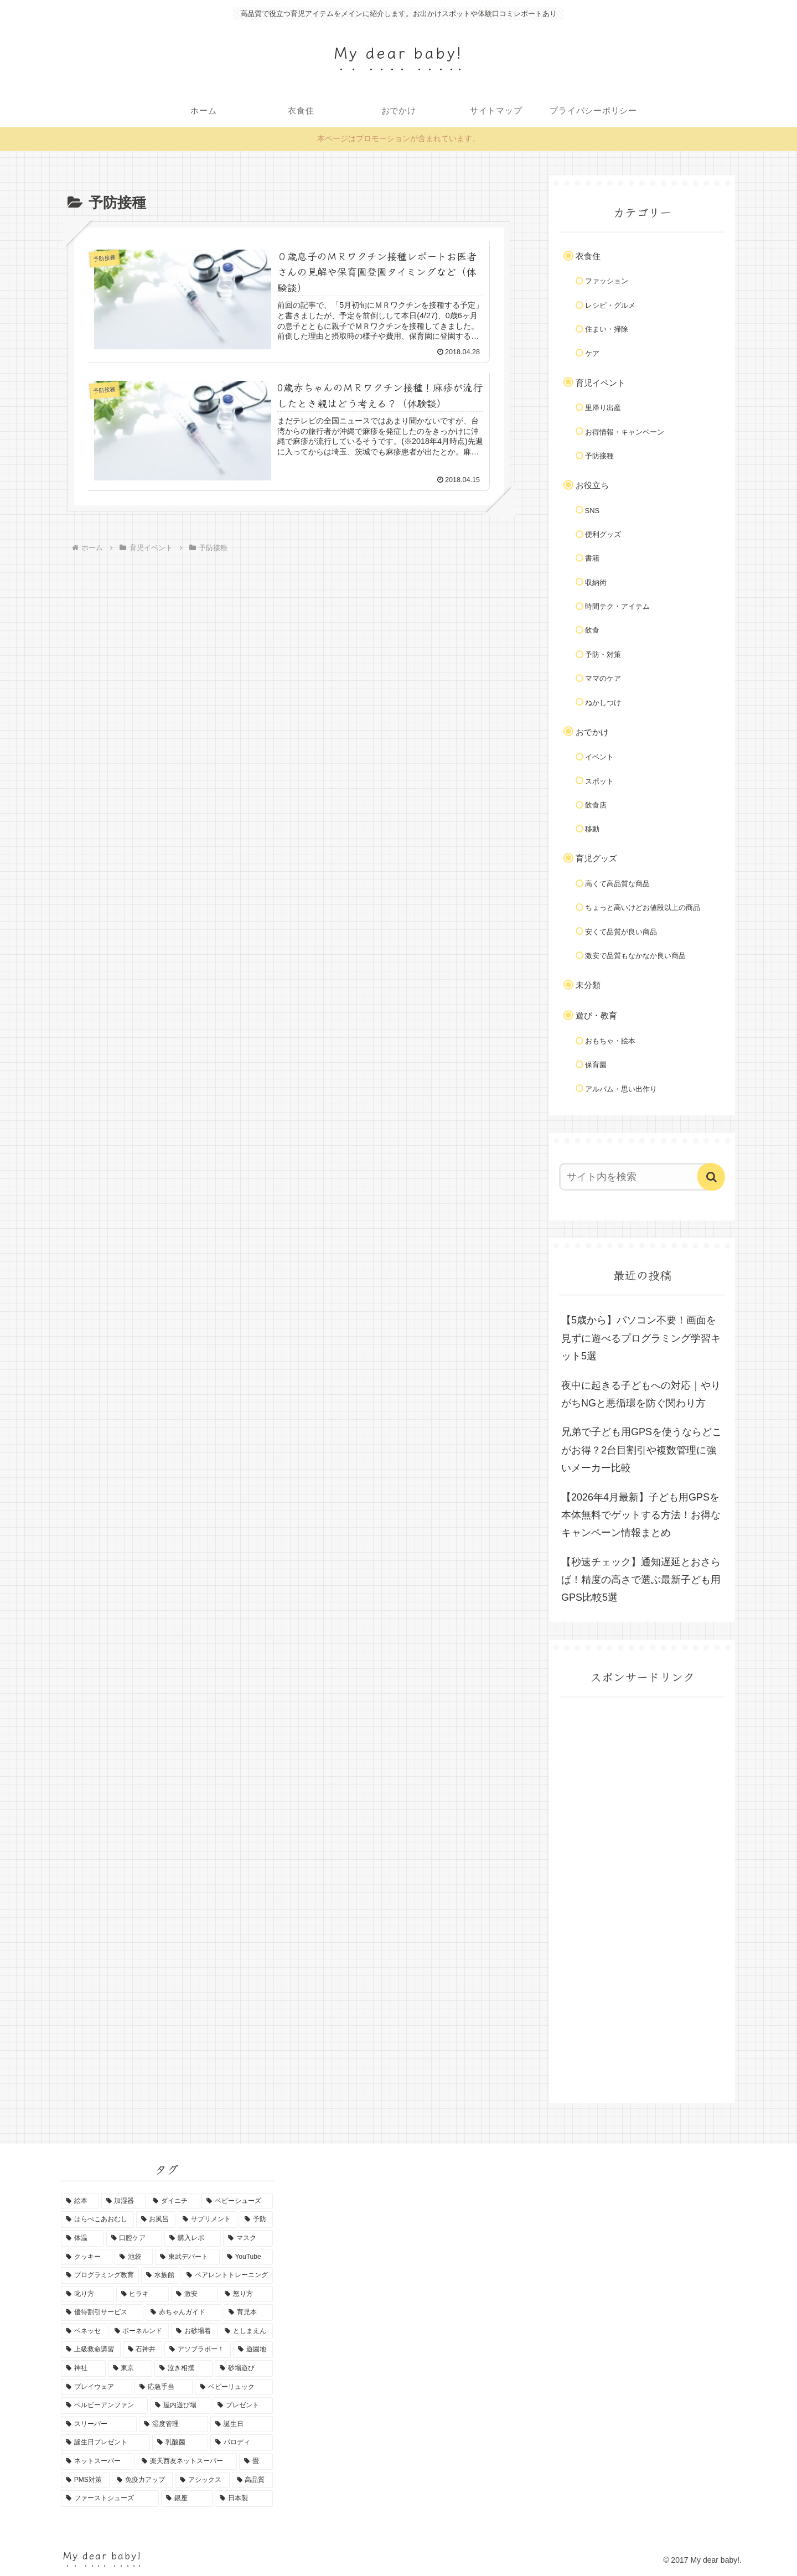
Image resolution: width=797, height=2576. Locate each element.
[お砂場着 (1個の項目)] (194, 2331)
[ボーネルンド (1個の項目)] (139, 2331)
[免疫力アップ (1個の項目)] (142, 2480)
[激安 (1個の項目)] (194, 2294)
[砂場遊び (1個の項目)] (244, 2368)
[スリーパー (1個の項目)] (99, 2424)
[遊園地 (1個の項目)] (253, 2349)
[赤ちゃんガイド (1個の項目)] (183, 2312)
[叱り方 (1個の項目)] (87, 2294)
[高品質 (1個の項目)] (252, 2480)
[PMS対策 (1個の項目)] (85, 2480)
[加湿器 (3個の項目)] (123, 2201)
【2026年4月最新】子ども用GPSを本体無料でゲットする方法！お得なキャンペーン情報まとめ (641, 1515)
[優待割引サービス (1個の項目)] (102, 2312)
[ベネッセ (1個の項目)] (84, 2331)
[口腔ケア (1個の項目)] (134, 2238)
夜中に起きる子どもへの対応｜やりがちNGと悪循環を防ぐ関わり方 (641, 1394)
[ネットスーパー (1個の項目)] (97, 2461)
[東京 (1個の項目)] (130, 2368)
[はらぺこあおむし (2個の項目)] (97, 2219)
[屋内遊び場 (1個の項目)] (180, 2405)
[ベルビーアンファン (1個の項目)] (104, 2405)
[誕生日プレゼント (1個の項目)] (105, 2442)
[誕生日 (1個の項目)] (241, 2424)
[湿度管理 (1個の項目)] (173, 2424)
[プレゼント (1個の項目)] (243, 2405)
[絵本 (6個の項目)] (80, 2201)
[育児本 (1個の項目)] (248, 2312)
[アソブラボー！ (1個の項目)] (197, 2349)
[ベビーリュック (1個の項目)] (234, 2387)
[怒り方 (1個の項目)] (246, 2294)
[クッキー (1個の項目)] (86, 2257)
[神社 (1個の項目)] (83, 2368)
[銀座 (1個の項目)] (187, 2498)
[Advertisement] (642, 1910)
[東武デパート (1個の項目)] (187, 2257)
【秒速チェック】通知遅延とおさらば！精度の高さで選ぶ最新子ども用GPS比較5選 (641, 1579)
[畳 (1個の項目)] (256, 2461)
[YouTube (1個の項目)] (247, 2257)
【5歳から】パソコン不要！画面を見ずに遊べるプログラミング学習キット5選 (641, 1338)
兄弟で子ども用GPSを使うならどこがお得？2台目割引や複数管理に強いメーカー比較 (641, 1449)
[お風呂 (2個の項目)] (156, 2219)
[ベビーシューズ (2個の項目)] (237, 2201)
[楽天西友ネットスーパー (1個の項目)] (187, 2461)
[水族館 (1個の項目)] (160, 2275)
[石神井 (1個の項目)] (143, 2349)
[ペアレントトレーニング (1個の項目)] (227, 2275)
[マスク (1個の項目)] (248, 2238)
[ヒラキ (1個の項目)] (142, 2294)
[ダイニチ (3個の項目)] (173, 2201)
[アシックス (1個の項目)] (202, 2480)
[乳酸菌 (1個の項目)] (180, 2442)
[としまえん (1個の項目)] (246, 2331)
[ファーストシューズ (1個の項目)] (110, 2498)
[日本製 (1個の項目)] (244, 2498)
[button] (711, 1177)
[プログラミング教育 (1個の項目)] (100, 2275)
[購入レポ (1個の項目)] (192, 2238)
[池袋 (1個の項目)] (134, 2257)
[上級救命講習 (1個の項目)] (91, 2349)
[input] (635, 1177)
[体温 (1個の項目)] (82, 2238)
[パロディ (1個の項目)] (241, 2442)
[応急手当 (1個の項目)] (163, 2387)
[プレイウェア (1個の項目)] (96, 2387)
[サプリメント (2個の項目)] (207, 2219)
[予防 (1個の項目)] (256, 2219)
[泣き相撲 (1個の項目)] (183, 2368)
